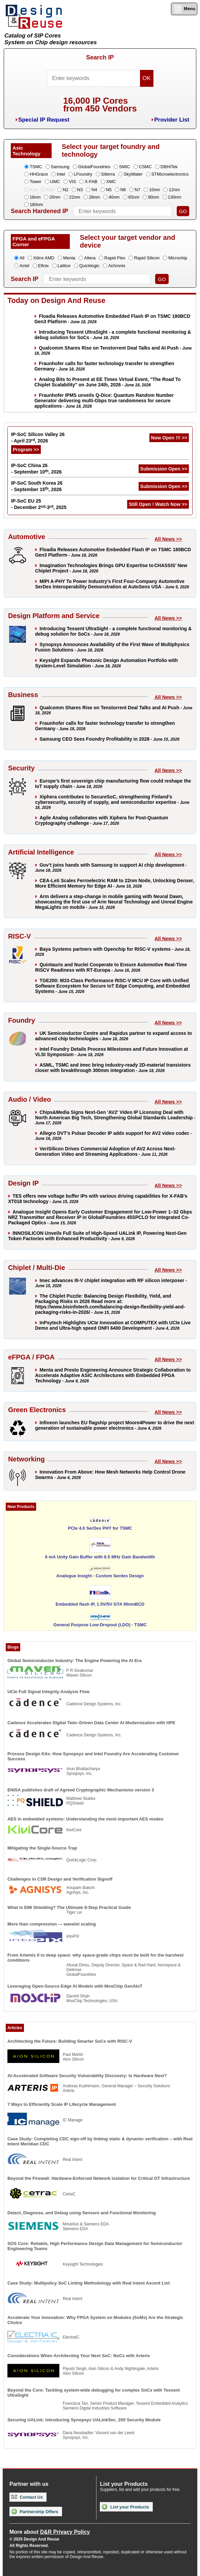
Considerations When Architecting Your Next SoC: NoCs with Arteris (78, 2355)
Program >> (26, 449)
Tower (35, 181)
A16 (50, 189)
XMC (111, 181)
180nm (36, 204)
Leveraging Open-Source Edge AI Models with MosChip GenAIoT (74, 1986)
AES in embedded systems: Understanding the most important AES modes (85, 1818)
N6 (123, 189)
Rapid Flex (114, 257)
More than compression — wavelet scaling (51, 1924)
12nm (174, 189)
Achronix (116, 265)
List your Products (125, 2506)
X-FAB (91, 181)
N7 (137, 189)
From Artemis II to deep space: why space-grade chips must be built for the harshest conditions (95, 1958)
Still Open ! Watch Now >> (158, 504)
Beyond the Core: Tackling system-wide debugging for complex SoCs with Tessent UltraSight (93, 2393)
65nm (134, 197)
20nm (54, 197)
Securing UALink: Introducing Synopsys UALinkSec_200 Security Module (84, 2419)
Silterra (108, 174)
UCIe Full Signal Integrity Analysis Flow (48, 1691)
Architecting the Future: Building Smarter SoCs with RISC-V (69, 2041)
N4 (94, 189)
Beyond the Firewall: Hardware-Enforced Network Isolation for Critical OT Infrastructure (98, 2178)
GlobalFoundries (94, 166)
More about (49, 2532)
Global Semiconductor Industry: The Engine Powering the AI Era (74, 1660)
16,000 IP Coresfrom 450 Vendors (100, 104)
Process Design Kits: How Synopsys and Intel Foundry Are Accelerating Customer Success (93, 1756)
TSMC (36, 166)
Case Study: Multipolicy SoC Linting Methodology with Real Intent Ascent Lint (88, 2283)
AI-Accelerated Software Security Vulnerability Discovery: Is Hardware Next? (87, 2075)
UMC (55, 181)
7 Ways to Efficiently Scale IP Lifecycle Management (61, 2104)
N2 (65, 189)
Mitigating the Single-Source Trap (42, 1848)
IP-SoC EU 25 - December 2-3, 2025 (38, 504)
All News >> (168, 539)
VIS (72, 181)
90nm (153, 197)
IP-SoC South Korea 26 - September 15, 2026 (36, 486)
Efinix (43, 265)
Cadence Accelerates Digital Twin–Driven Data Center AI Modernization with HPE (91, 1722)
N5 (109, 189)
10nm (154, 189)
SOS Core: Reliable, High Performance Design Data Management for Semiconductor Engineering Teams (94, 2246)
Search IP (100, 57)
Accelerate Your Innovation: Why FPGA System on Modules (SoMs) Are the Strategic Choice (95, 2320)
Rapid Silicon (147, 257)
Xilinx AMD (43, 257)
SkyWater (133, 174)
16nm (35, 197)
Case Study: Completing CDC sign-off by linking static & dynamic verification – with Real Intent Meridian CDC (100, 2141)
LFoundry (83, 174)
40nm (114, 197)
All (22, 257)
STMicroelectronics (170, 174)
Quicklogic (89, 265)
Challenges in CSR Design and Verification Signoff (59, 1879)
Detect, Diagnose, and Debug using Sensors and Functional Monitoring (81, 2212)
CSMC (145, 166)
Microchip (177, 257)
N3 (80, 189)
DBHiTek (169, 166)
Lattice (64, 265)
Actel (24, 265)
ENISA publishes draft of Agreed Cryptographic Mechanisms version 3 (80, 1789)
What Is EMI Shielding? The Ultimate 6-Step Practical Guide (69, 1907)
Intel (61, 174)
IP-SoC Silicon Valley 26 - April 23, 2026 (38, 437)
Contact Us (27, 2497)
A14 (33, 189)
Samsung (60, 166)
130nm (174, 197)
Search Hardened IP (39, 211)
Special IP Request (43, 120)
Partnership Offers (34, 2511)
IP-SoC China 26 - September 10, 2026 (36, 469)
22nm (74, 197)
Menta (69, 257)
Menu (184, 9)
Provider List (171, 120)
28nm (94, 197)
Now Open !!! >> (169, 437)
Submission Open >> (163, 468)
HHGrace (39, 174)
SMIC (124, 166)
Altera (89, 257)
